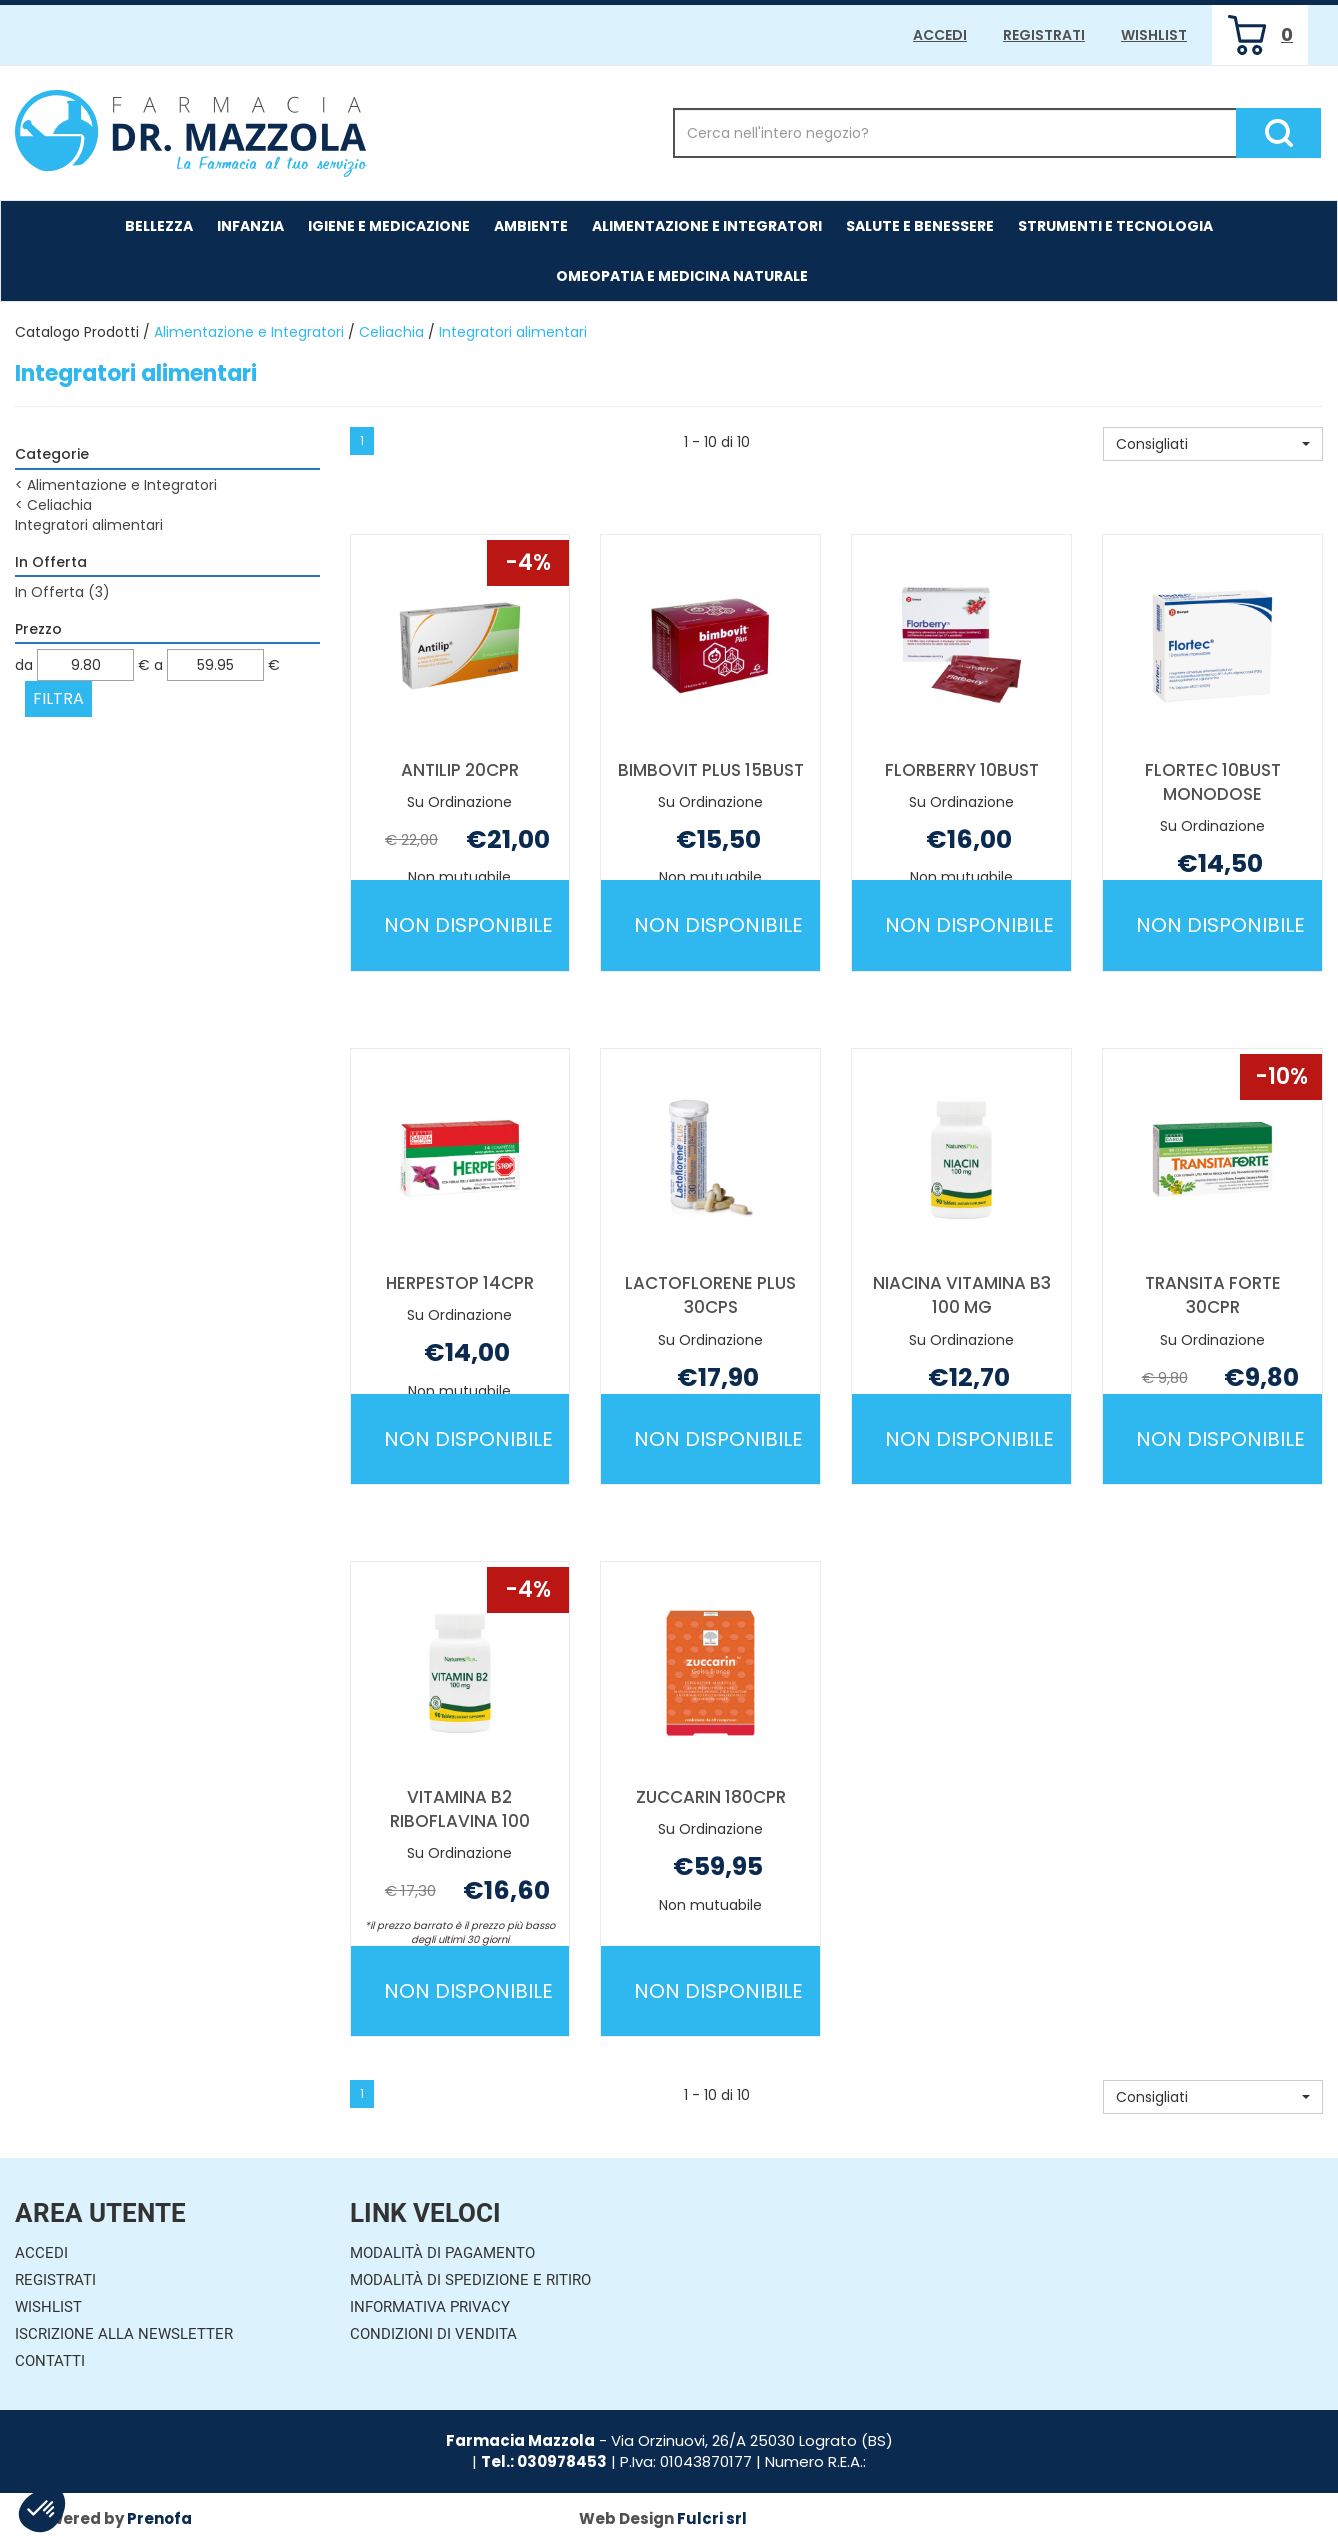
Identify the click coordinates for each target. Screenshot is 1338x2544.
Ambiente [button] (531, 226)
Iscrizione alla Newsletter (124, 2334)
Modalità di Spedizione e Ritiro (470, 2280)
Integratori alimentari (89, 525)
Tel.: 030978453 (544, 2461)
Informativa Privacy (430, 2307)
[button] (1213, 444)
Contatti (50, 2361)
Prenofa (159, 2518)
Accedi (940, 35)
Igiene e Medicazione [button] (389, 226)
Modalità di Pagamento (442, 2253)
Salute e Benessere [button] (920, 226)
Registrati (1044, 35)
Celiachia (391, 332)
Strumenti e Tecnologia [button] (1115, 226)
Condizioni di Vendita (433, 2334)
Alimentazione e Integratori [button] (707, 226)
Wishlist (1154, 35)
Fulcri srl (712, 2518)
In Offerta (62, 592)
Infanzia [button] (250, 226)
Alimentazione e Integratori (249, 332)
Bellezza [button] (159, 226)
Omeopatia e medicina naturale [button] (682, 276)
